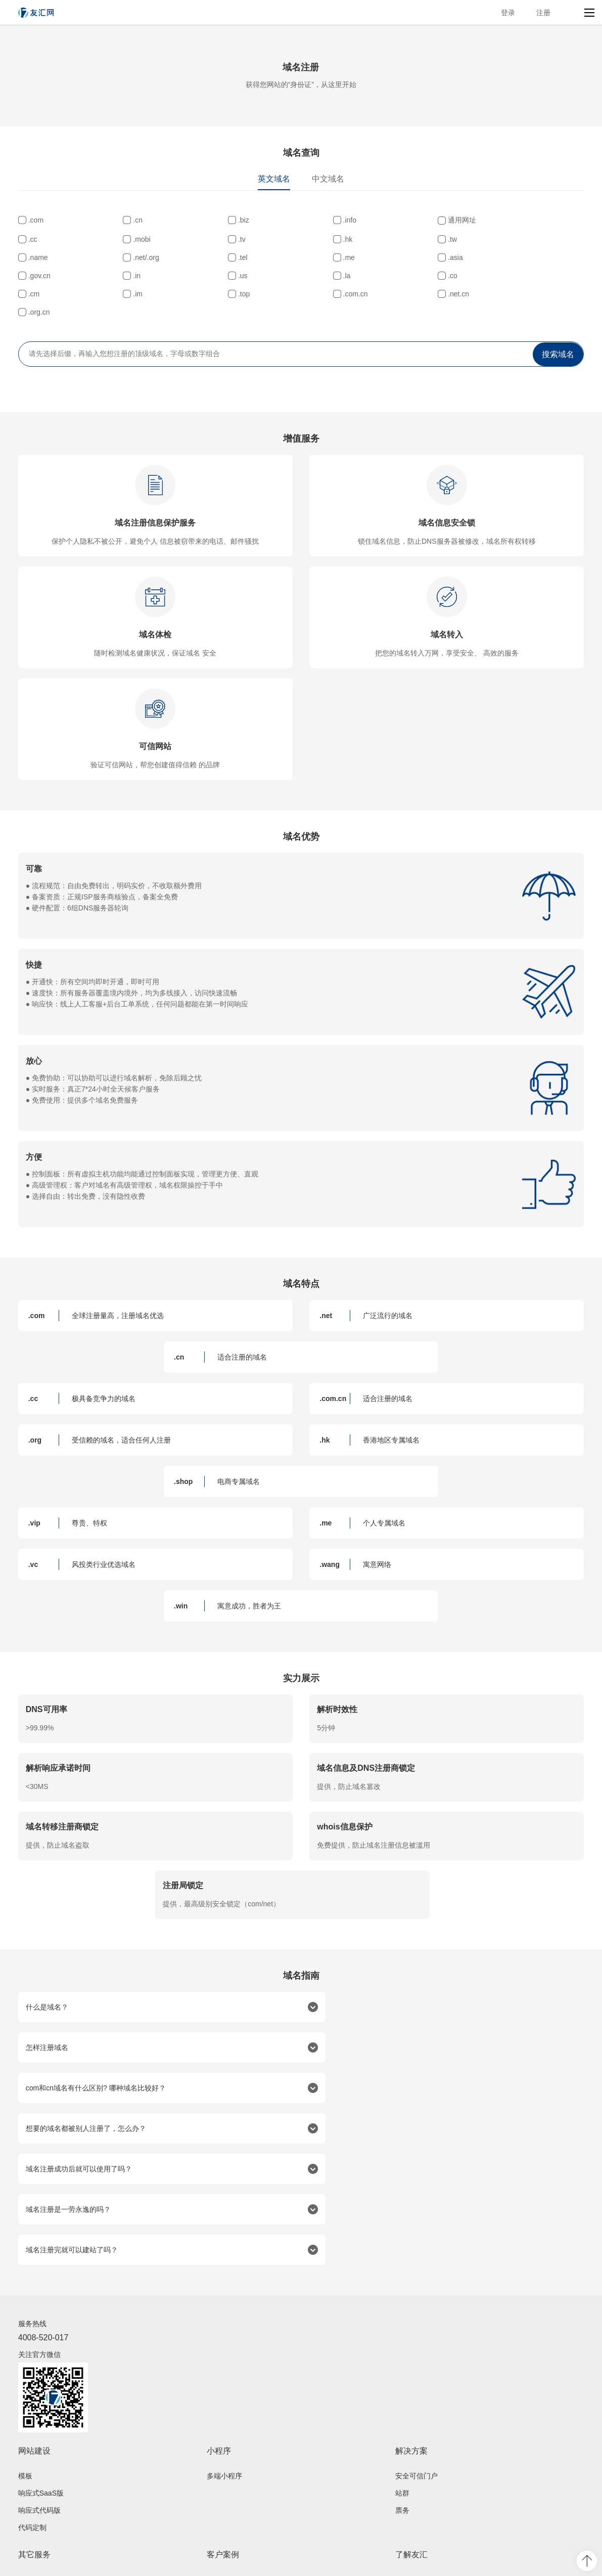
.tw (221, 256)
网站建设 (34, 2328)
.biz (222, 220)
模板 (25, 2353)
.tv (32, 256)
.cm (128, 293)
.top (316, 293)
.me (34, 275)
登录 (508, 13)
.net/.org (418, 256)
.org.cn (39, 311)
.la (503, 275)
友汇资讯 (409, 2509)
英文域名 (274, 178)
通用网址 (419, 220)
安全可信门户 (416, 2353)
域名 (25, 2457)
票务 (402, 2388)
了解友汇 (411, 2432)
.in (314, 275)
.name (321, 256)
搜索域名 (558, 352)
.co (33, 293)
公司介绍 (409, 2457)
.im (221, 293)
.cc (504, 220)
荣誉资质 (409, 2474)
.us (410, 275)
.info (317, 220)
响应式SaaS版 (41, 2371)
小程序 (219, 2328)
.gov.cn (228, 275)
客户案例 (223, 2432)
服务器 (28, 2474)
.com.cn (417, 293)
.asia (129, 275)
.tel (505, 256)
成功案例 (221, 2457)
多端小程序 (224, 2353)
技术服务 (32, 2509)
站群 (402, 2371)
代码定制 (32, 2405)
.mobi (508, 238)
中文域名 (328, 178)
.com (35, 220)
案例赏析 (221, 2474)
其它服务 (34, 2432)
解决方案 (411, 2328)
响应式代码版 (39, 2388)
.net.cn (510, 293)
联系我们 (409, 2491)
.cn (127, 220)
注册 (543, 13)
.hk (127, 256)
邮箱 (25, 2491)
